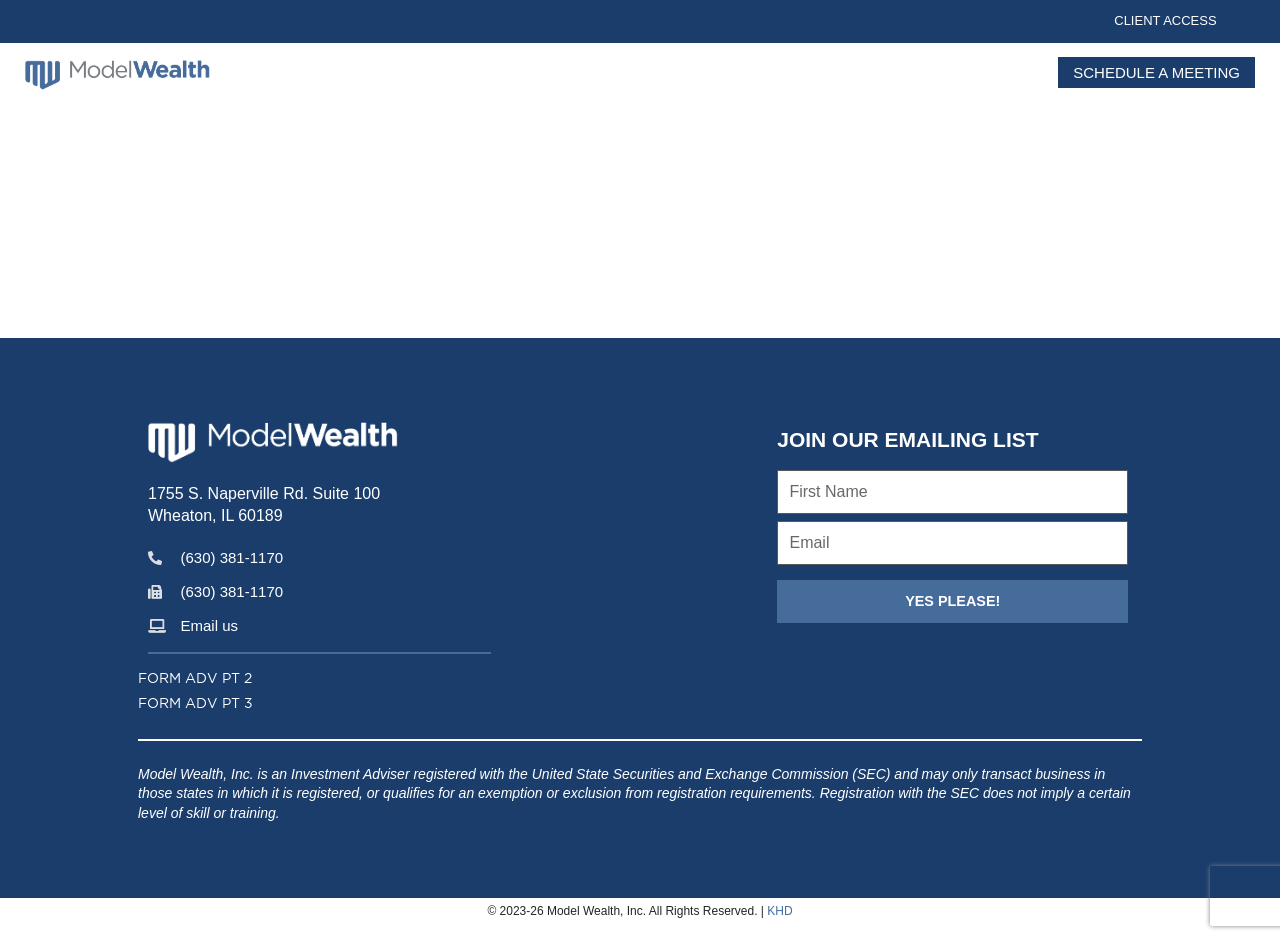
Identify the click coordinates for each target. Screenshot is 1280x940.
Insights (769, 76)
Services (887, 76)
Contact (995, 76)
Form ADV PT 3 (195, 703)
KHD (779, 911)
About (663, 76)
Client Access (1165, 20)
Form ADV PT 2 (195, 678)
